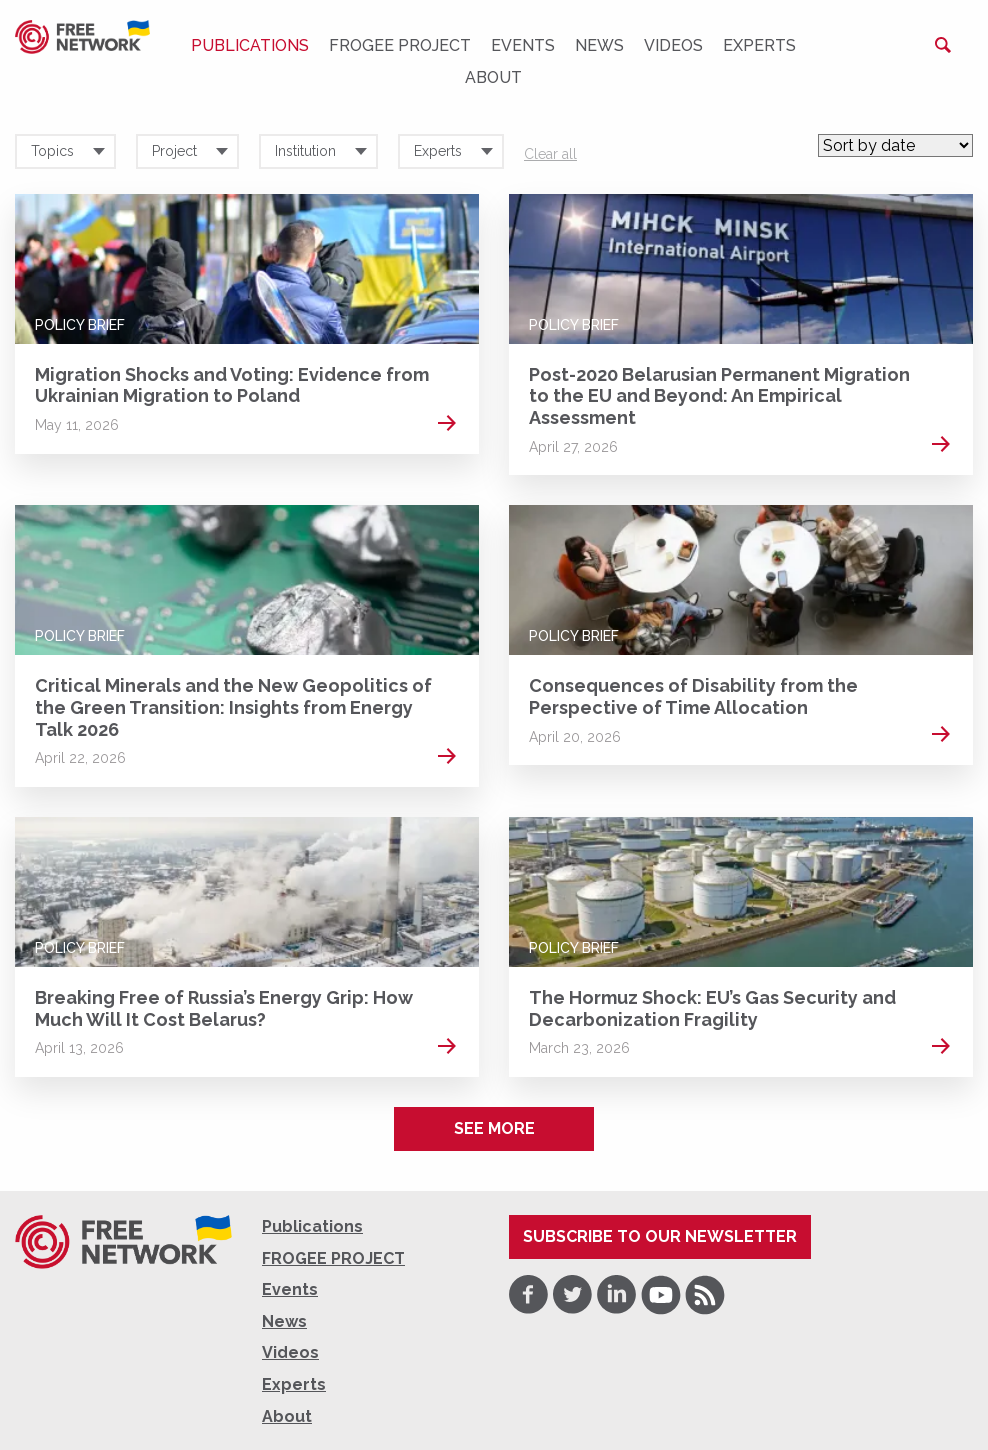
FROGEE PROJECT (400, 45)
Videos (673, 45)
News (599, 45)
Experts (759, 45)
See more (494, 1128)
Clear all (550, 154)
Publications (250, 45)
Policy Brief (80, 325)
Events (523, 45)
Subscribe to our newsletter (660, 1236)
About (493, 77)
